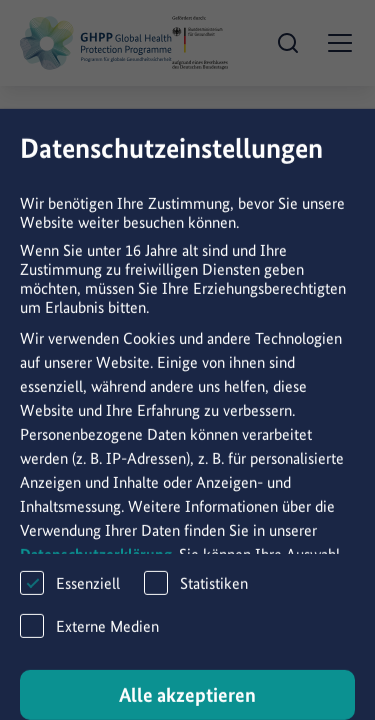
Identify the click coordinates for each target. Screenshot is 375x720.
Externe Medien (89, 642)
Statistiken (196, 598)
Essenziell (70, 598)
